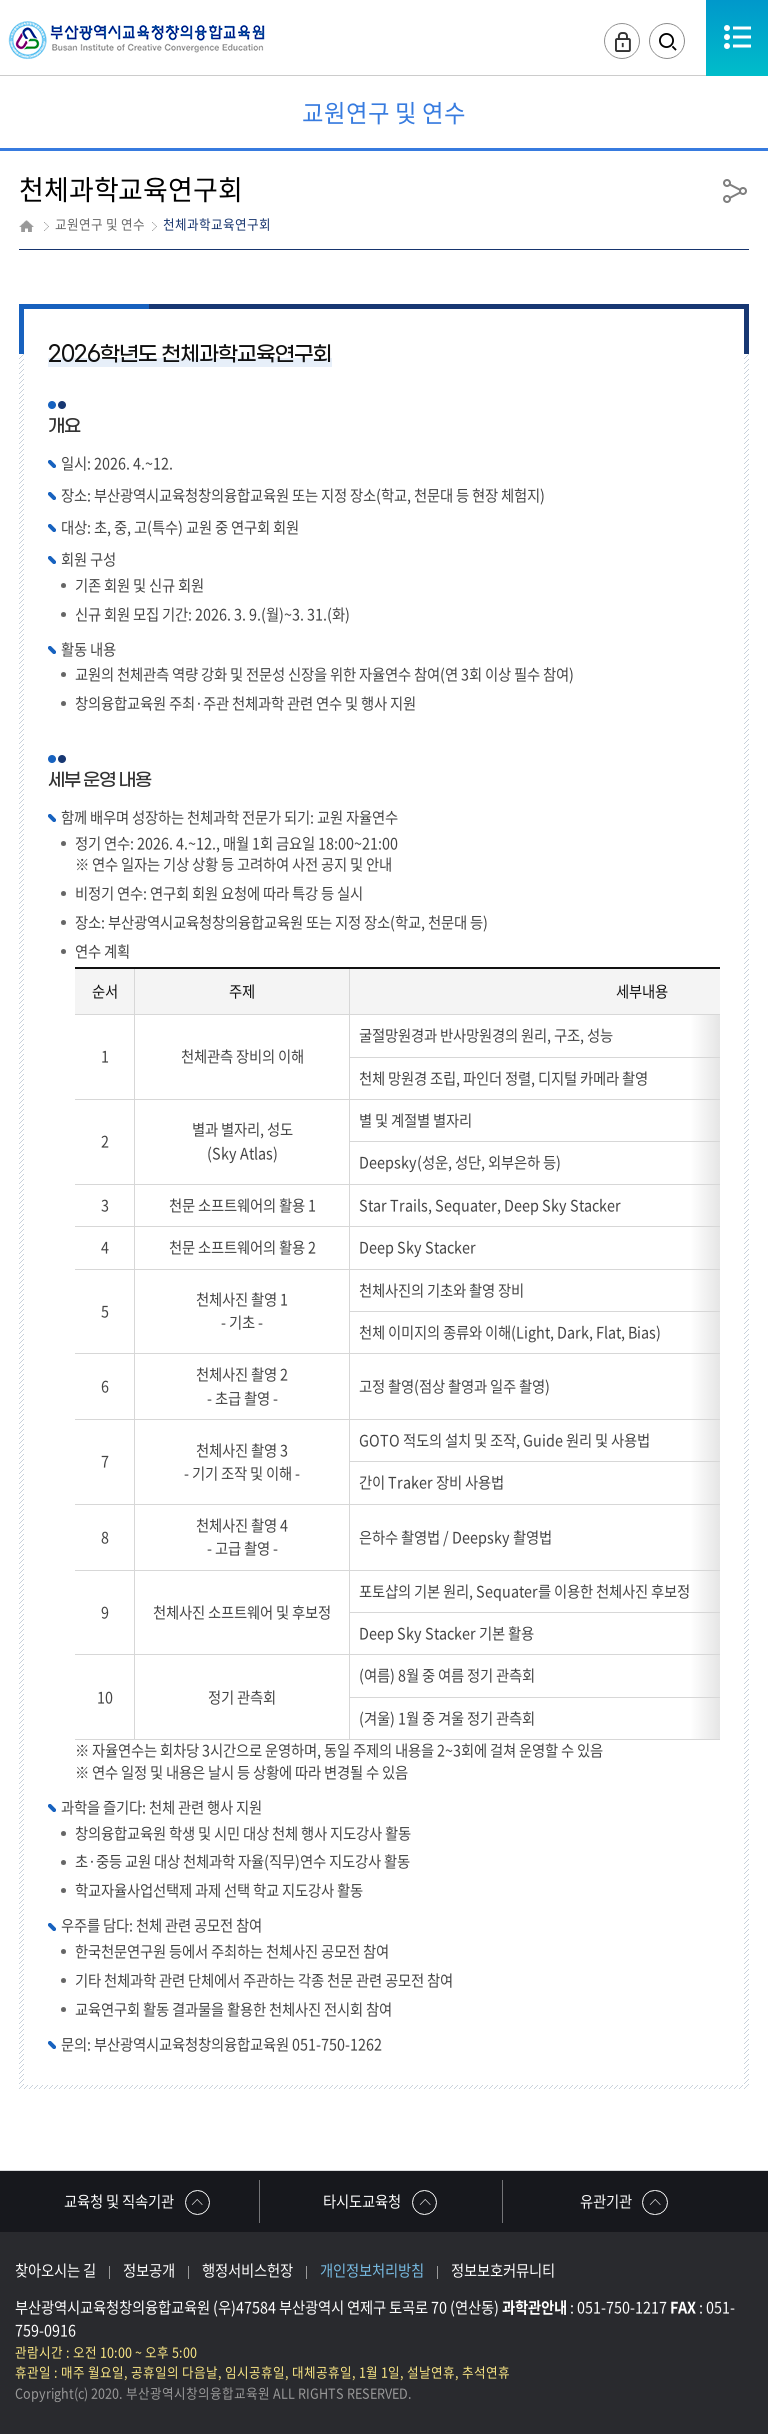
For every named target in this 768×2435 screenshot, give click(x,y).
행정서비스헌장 (247, 2270)
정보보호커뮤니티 (503, 2270)
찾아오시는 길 (55, 2270)
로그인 (621, 41)
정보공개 (149, 2270)
